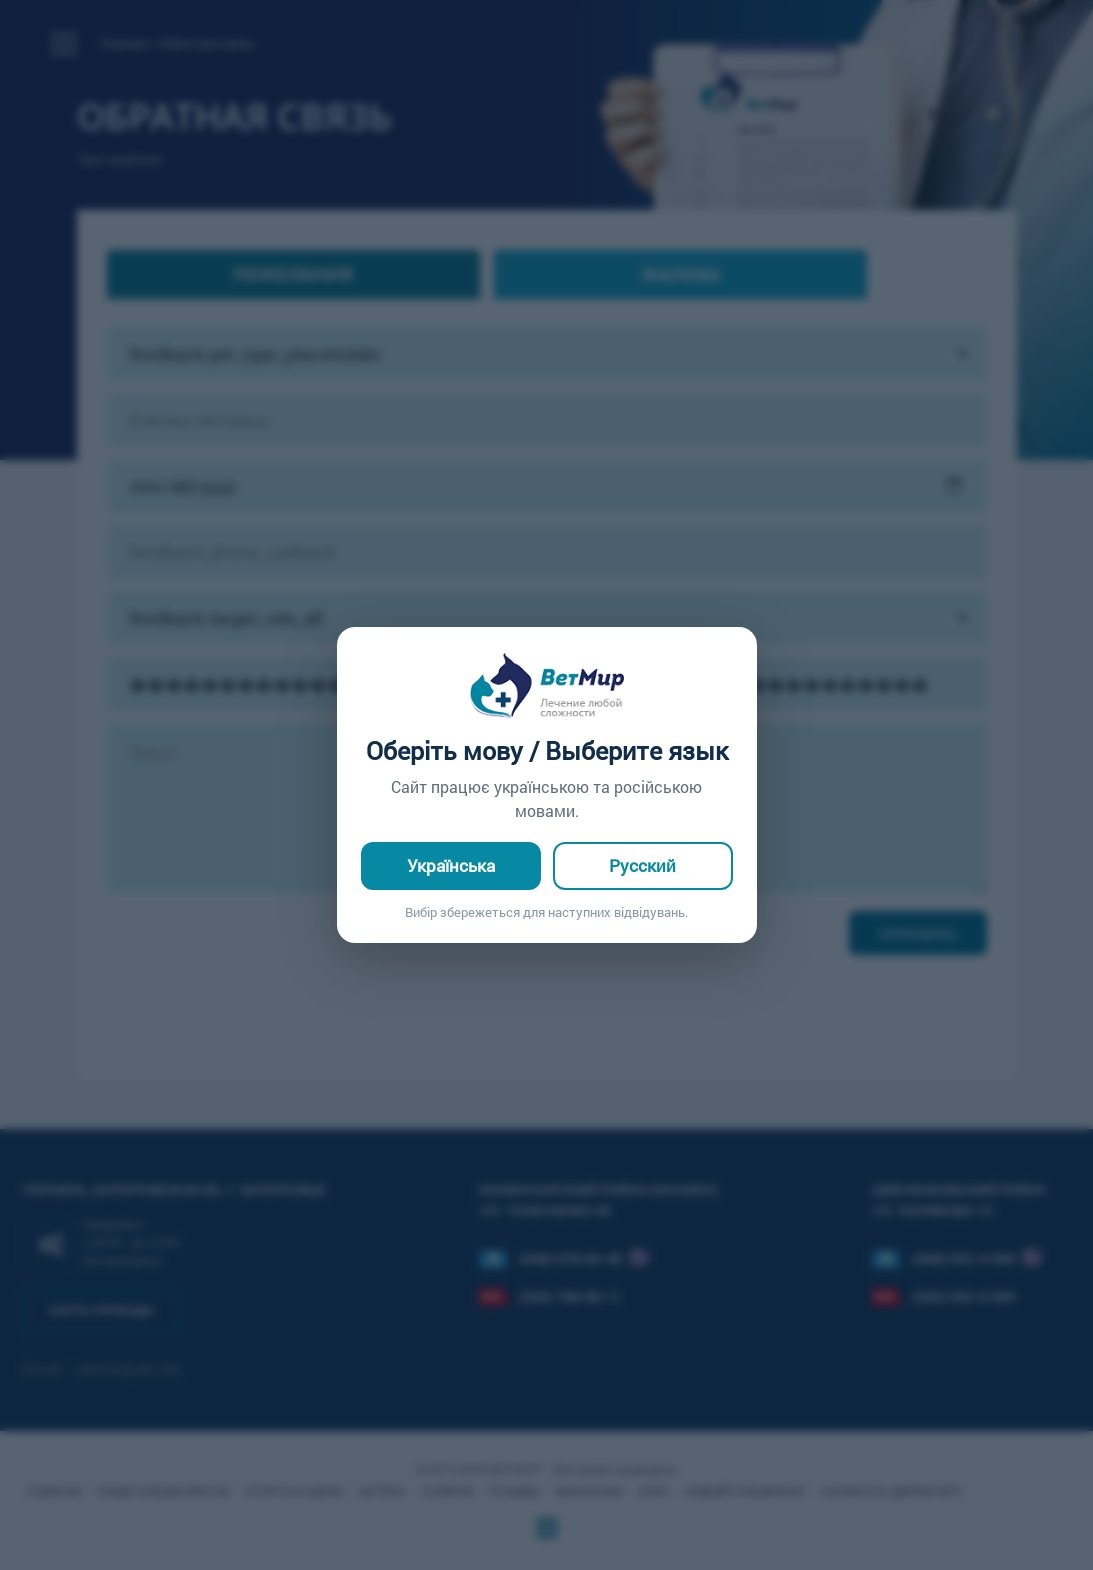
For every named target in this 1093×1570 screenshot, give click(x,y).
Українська (451, 865)
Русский (642, 865)
